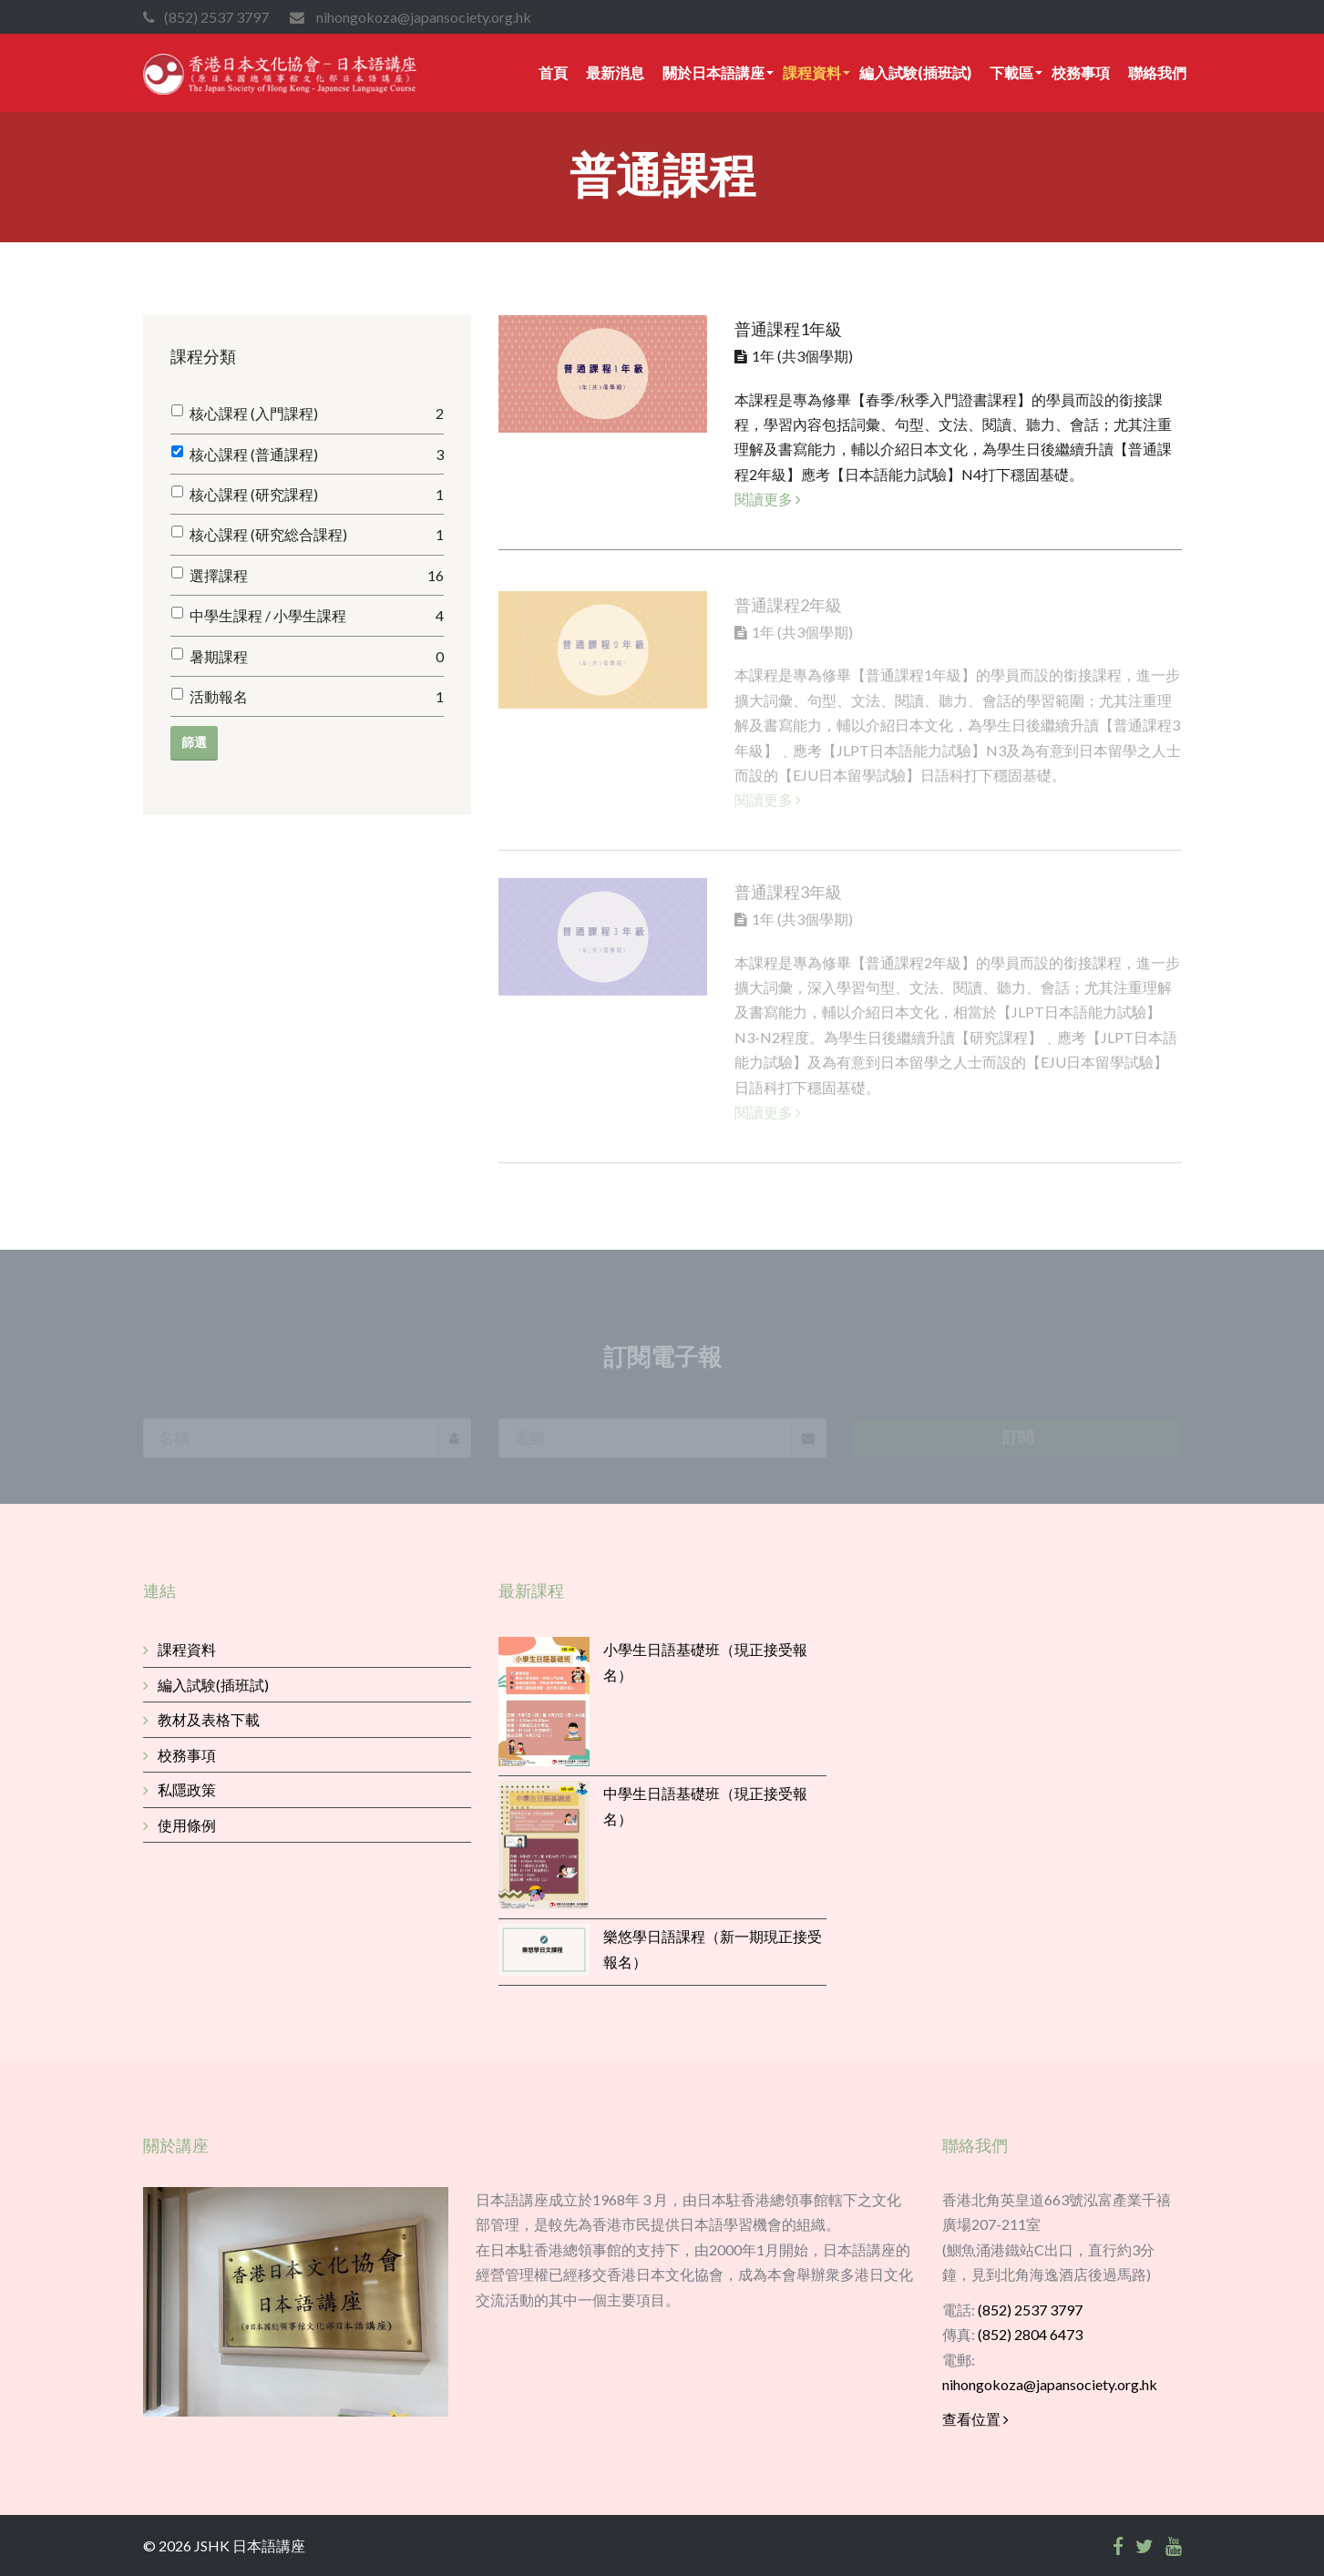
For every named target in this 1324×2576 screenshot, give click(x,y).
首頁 (553, 72)
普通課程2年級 (788, 611)
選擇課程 (317, 575)
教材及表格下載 (201, 1719)
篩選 (194, 742)
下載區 (1011, 72)
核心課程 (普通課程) (317, 454)
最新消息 (615, 72)
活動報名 (317, 696)
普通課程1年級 (788, 329)
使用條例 (179, 1825)
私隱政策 (179, 1789)
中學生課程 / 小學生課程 (317, 615)
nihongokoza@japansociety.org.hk (1049, 2384)
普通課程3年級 (788, 898)
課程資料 (812, 72)
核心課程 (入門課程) (317, 413)
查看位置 (975, 2419)
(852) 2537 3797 (1030, 2309)
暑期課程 (317, 656)
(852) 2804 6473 (1030, 2334)
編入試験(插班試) (915, 72)
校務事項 (1081, 72)
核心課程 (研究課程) (317, 494)
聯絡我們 (1157, 72)
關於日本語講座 (713, 72)
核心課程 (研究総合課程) (317, 534)
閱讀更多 (767, 498)
